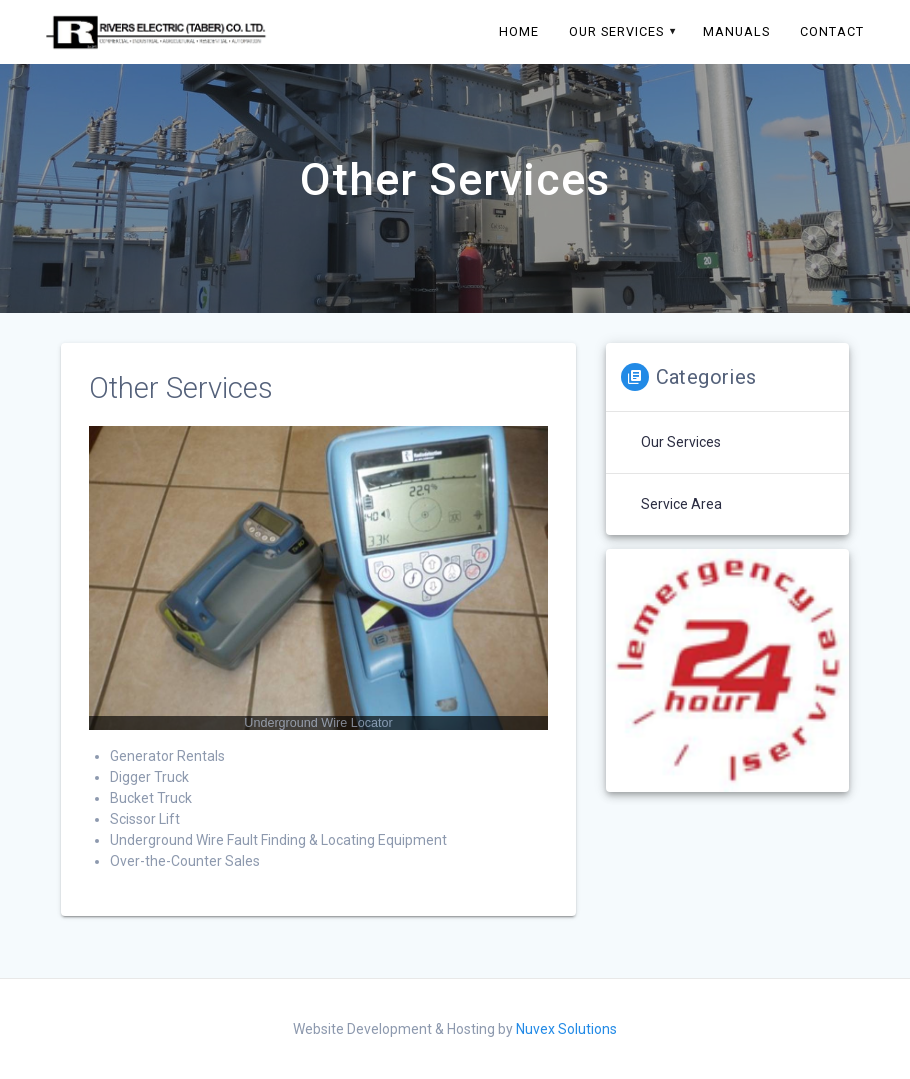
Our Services (616, 31)
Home (519, 31)
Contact (832, 31)
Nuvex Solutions (566, 1029)
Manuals (736, 31)
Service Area (681, 504)
